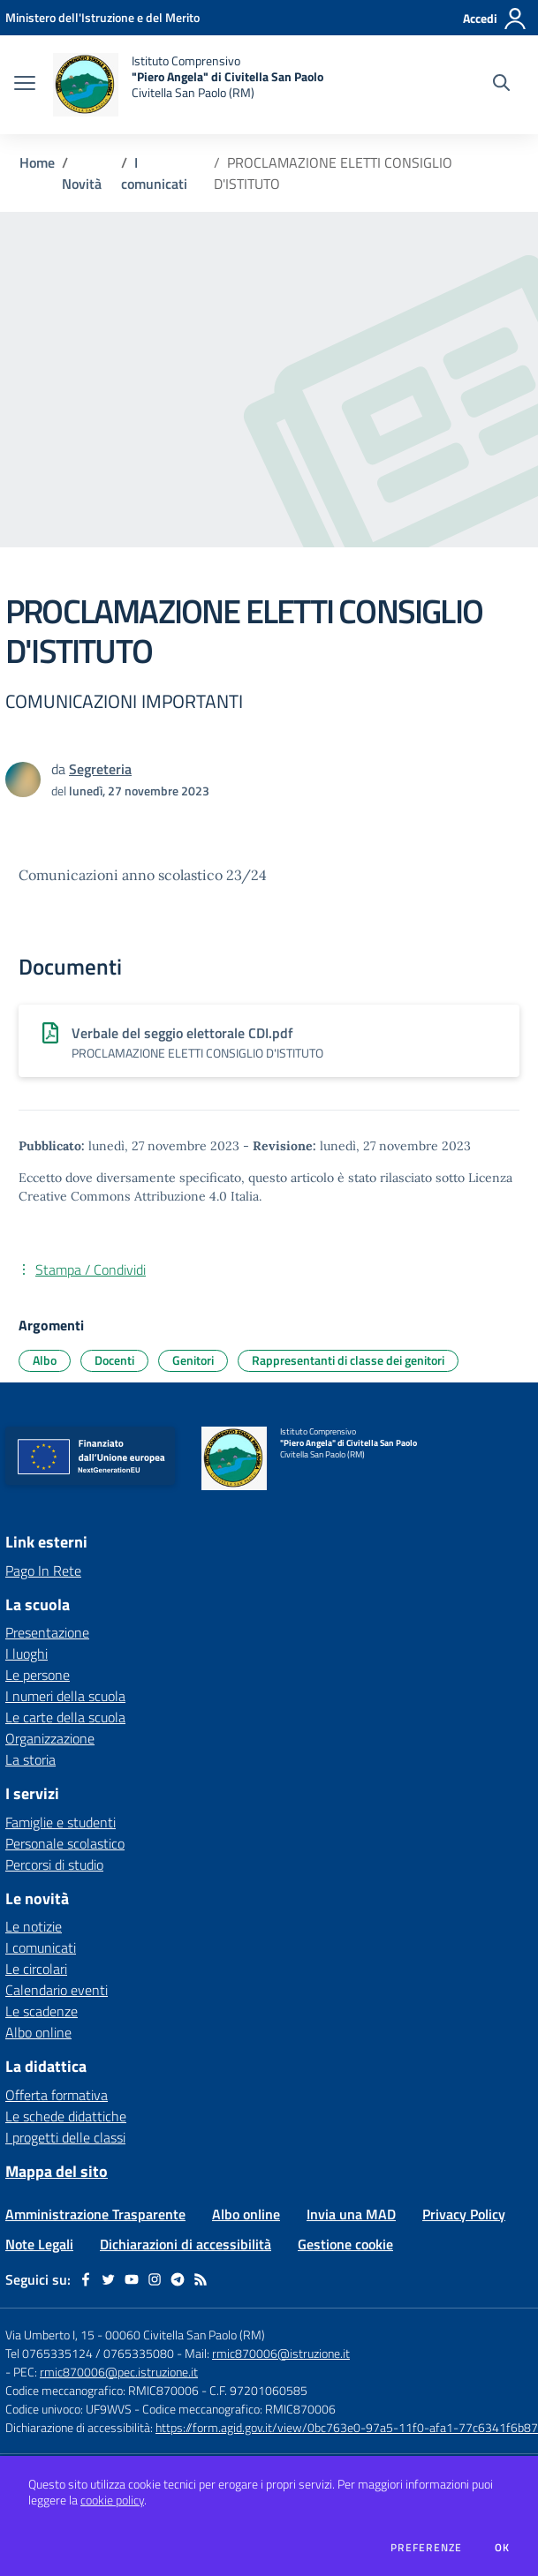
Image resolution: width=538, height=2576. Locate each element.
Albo (45, 1360)
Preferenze (426, 2547)
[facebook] (86, 2279)
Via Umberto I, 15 (50, 2334)
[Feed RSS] (200, 2279)
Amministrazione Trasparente (95, 2214)
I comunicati (154, 173)
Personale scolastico (65, 1843)
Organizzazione (50, 1738)
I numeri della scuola (65, 1695)
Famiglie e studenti (60, 1822)
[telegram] (178, 2279)
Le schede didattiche (65, 2116)
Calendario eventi (56, 1989)
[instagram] (155, 2279)
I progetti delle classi (65, 2137)
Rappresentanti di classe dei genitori (348, 1360)
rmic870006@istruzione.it (281, 2353)
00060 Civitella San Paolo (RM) (185, 2334)
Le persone (37, 1674)
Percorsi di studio (54, 1864)
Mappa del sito (56, 2171)
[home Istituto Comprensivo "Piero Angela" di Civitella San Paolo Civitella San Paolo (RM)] (188, 85)
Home (37, 162)
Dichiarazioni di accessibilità (185, 2244)
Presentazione (47, 1632)
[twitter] (109, 2279)
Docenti (114, 1360)
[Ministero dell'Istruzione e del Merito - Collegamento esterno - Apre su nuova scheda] (102, 17)
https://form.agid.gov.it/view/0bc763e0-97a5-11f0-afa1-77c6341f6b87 (346, 2427)
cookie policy (112, 2500)
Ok (503, 2547)
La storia (30, 1759)
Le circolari (36, 1968)
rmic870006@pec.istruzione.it (119, 2371)
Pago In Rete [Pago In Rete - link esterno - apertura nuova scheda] (43, 1570)
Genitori (193, 1360)
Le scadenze (41, 2011)
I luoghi (26, 1653)
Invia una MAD (351, 2214)
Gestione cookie (345, 2244)
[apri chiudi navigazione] (24, 84)
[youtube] (132, 2279)
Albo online (38, 2032)
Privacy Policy (463, 2214)
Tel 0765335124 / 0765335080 (89, 2353)
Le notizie (33, 1926)
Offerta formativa (56, 2094)
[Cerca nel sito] (501, 84)
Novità (82, 183)
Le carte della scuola (65, 1717)
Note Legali (39, 2244)
